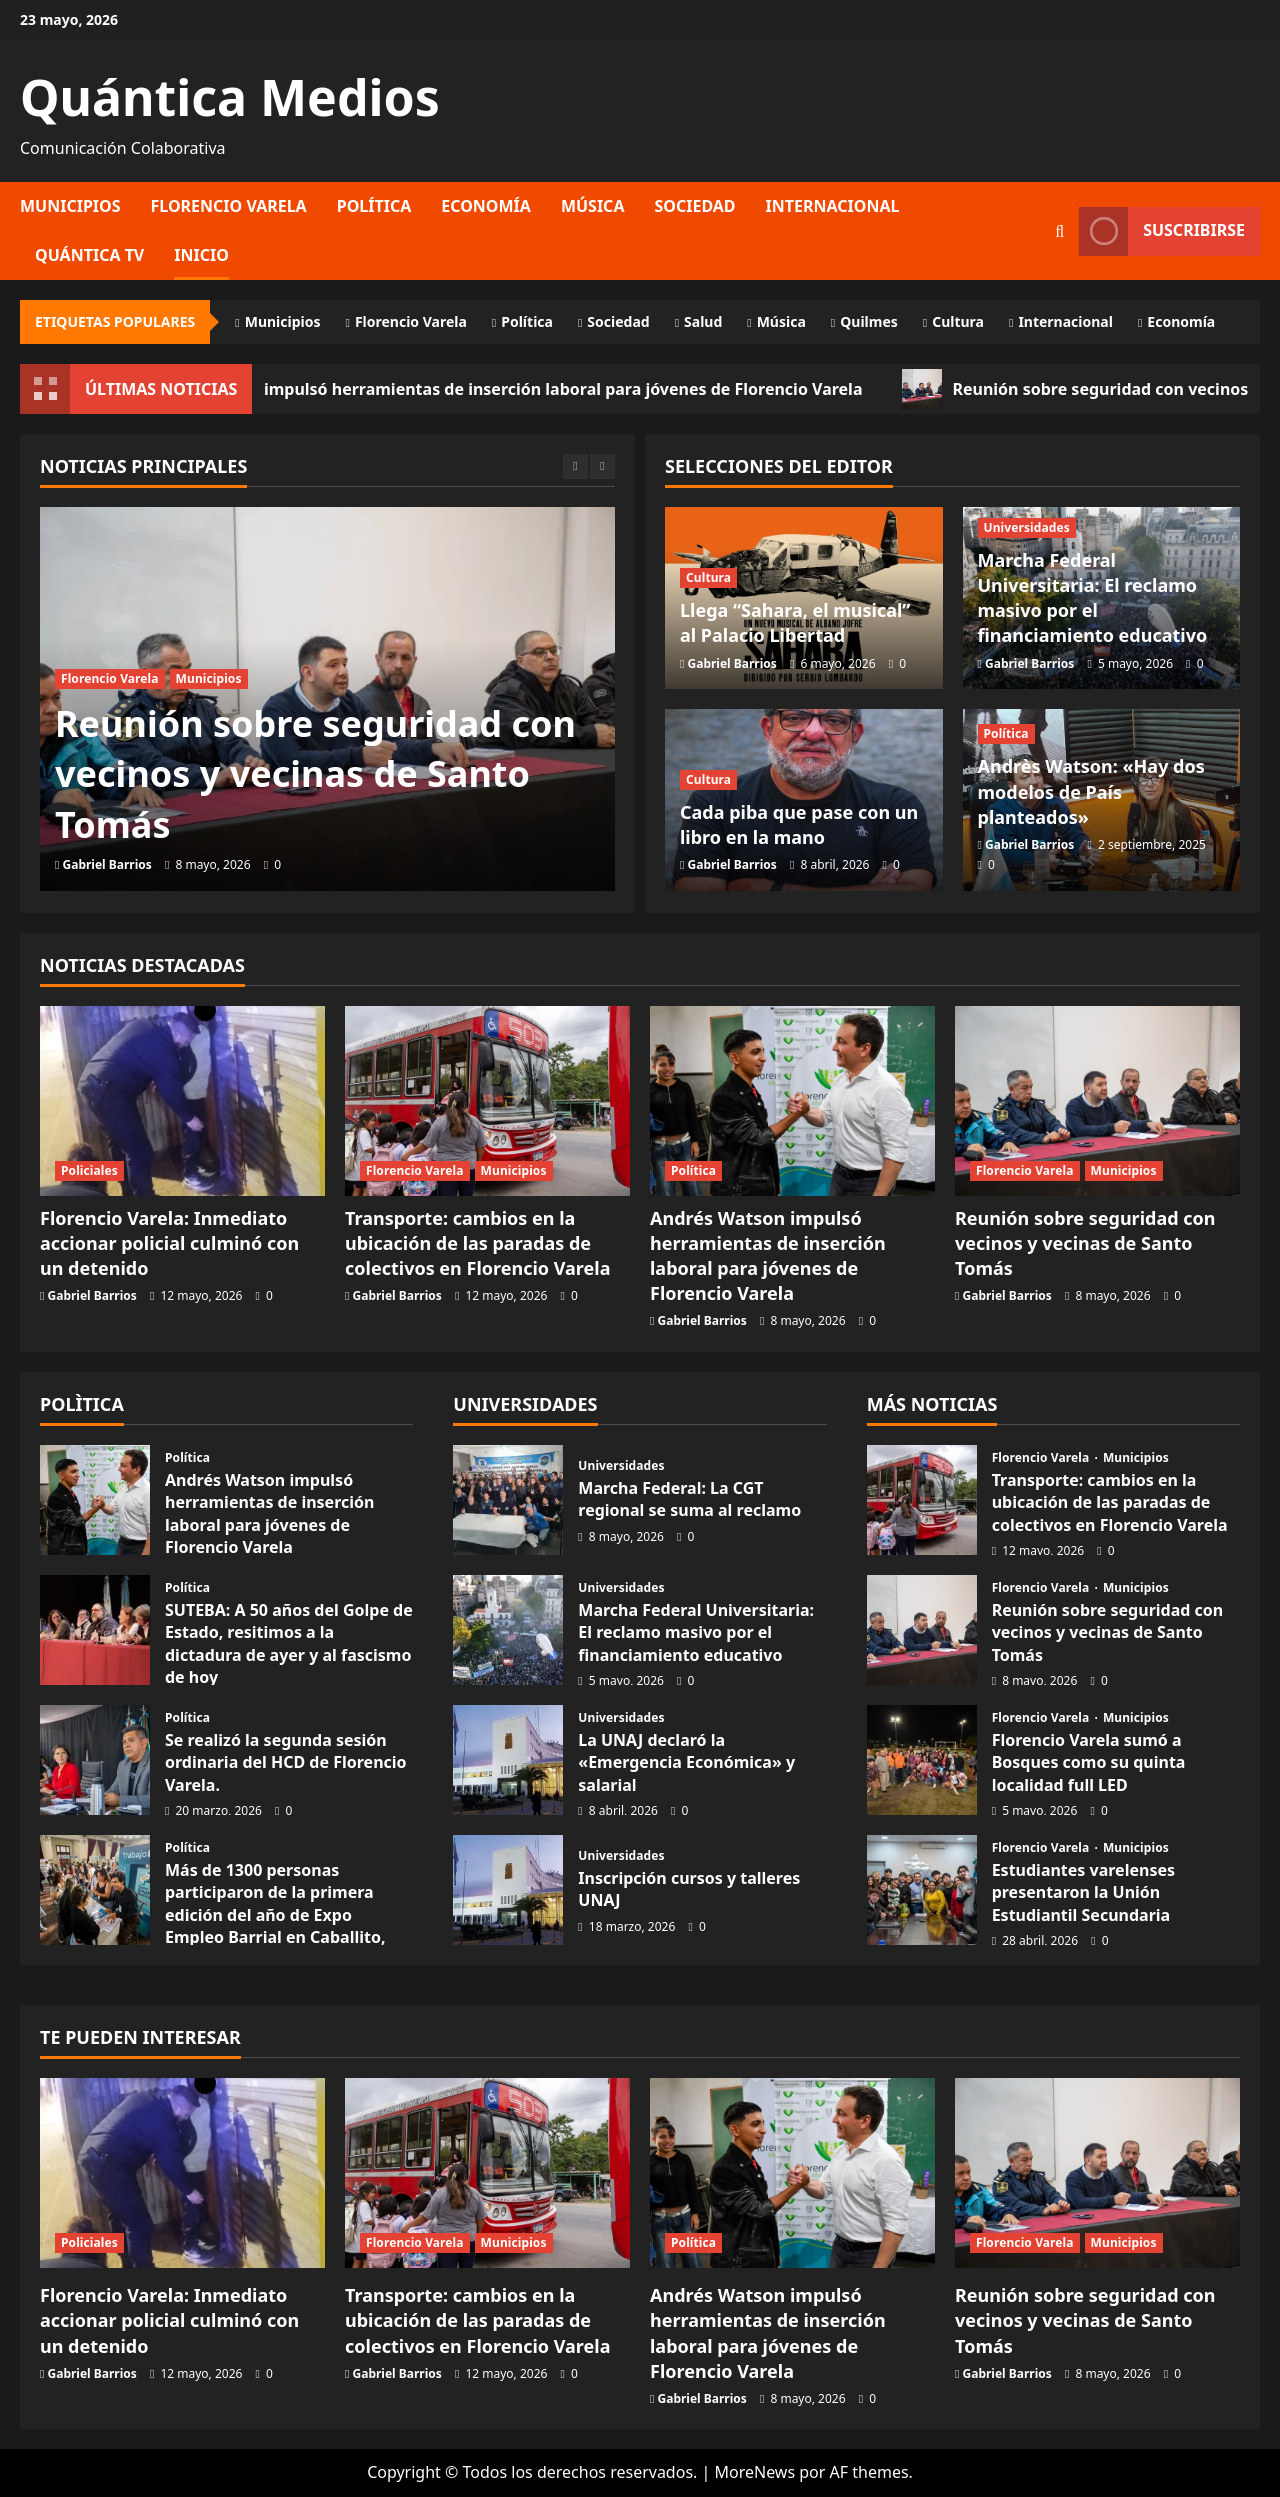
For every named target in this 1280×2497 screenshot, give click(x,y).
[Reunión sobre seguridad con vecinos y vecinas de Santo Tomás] (1097, 1101)
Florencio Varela (229, 206)
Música (593, 206)
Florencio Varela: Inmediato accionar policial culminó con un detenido (169, 1243)
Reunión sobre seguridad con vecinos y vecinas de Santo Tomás (315, 774)
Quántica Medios (230, 97)
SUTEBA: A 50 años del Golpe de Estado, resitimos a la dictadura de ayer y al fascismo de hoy (289, 1643)
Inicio (201, 255)
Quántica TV (89, 255)
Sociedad (694, 206)
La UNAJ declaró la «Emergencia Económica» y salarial (686, 1762)
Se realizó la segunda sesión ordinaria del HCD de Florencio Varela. (286, 1762)
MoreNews (754, 2472)
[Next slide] (602, 466)
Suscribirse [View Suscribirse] (1162, 231)
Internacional (833, 206)
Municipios (70, 206)
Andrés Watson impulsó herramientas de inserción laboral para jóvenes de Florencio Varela (547, 389)
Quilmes (869, 321)
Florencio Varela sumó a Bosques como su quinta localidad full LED (1089, 1762)
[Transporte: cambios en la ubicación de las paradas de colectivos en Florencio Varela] (487, 1101)
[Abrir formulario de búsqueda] (1059, 231)
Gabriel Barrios (107, 864)
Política (374, 206)
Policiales (89, 1170)
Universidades (1027, 527)
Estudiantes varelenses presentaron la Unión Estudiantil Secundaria (1083, 1892)
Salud (703, 321)
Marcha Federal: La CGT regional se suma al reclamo (508, 1500)
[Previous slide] (575, 466)
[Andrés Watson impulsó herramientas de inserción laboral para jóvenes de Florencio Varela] (792, 1101)
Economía (486, 206)
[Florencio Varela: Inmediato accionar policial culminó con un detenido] (182, 1101)
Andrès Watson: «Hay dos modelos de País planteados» (1091, 791)
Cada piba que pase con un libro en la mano (799, 824)
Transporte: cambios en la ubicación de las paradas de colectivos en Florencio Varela (477, 1243)
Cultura (958, 321)
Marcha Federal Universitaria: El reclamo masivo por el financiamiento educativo (1093, 598)
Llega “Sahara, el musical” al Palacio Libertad (795, 622)
